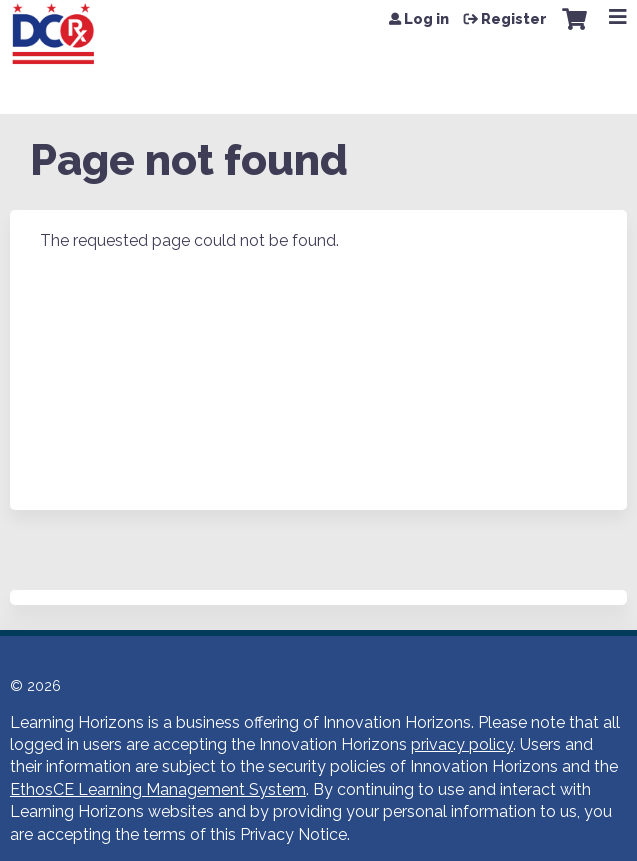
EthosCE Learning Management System (158, 789)
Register (514, 19)
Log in (426, 19)
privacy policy (462, 744)
